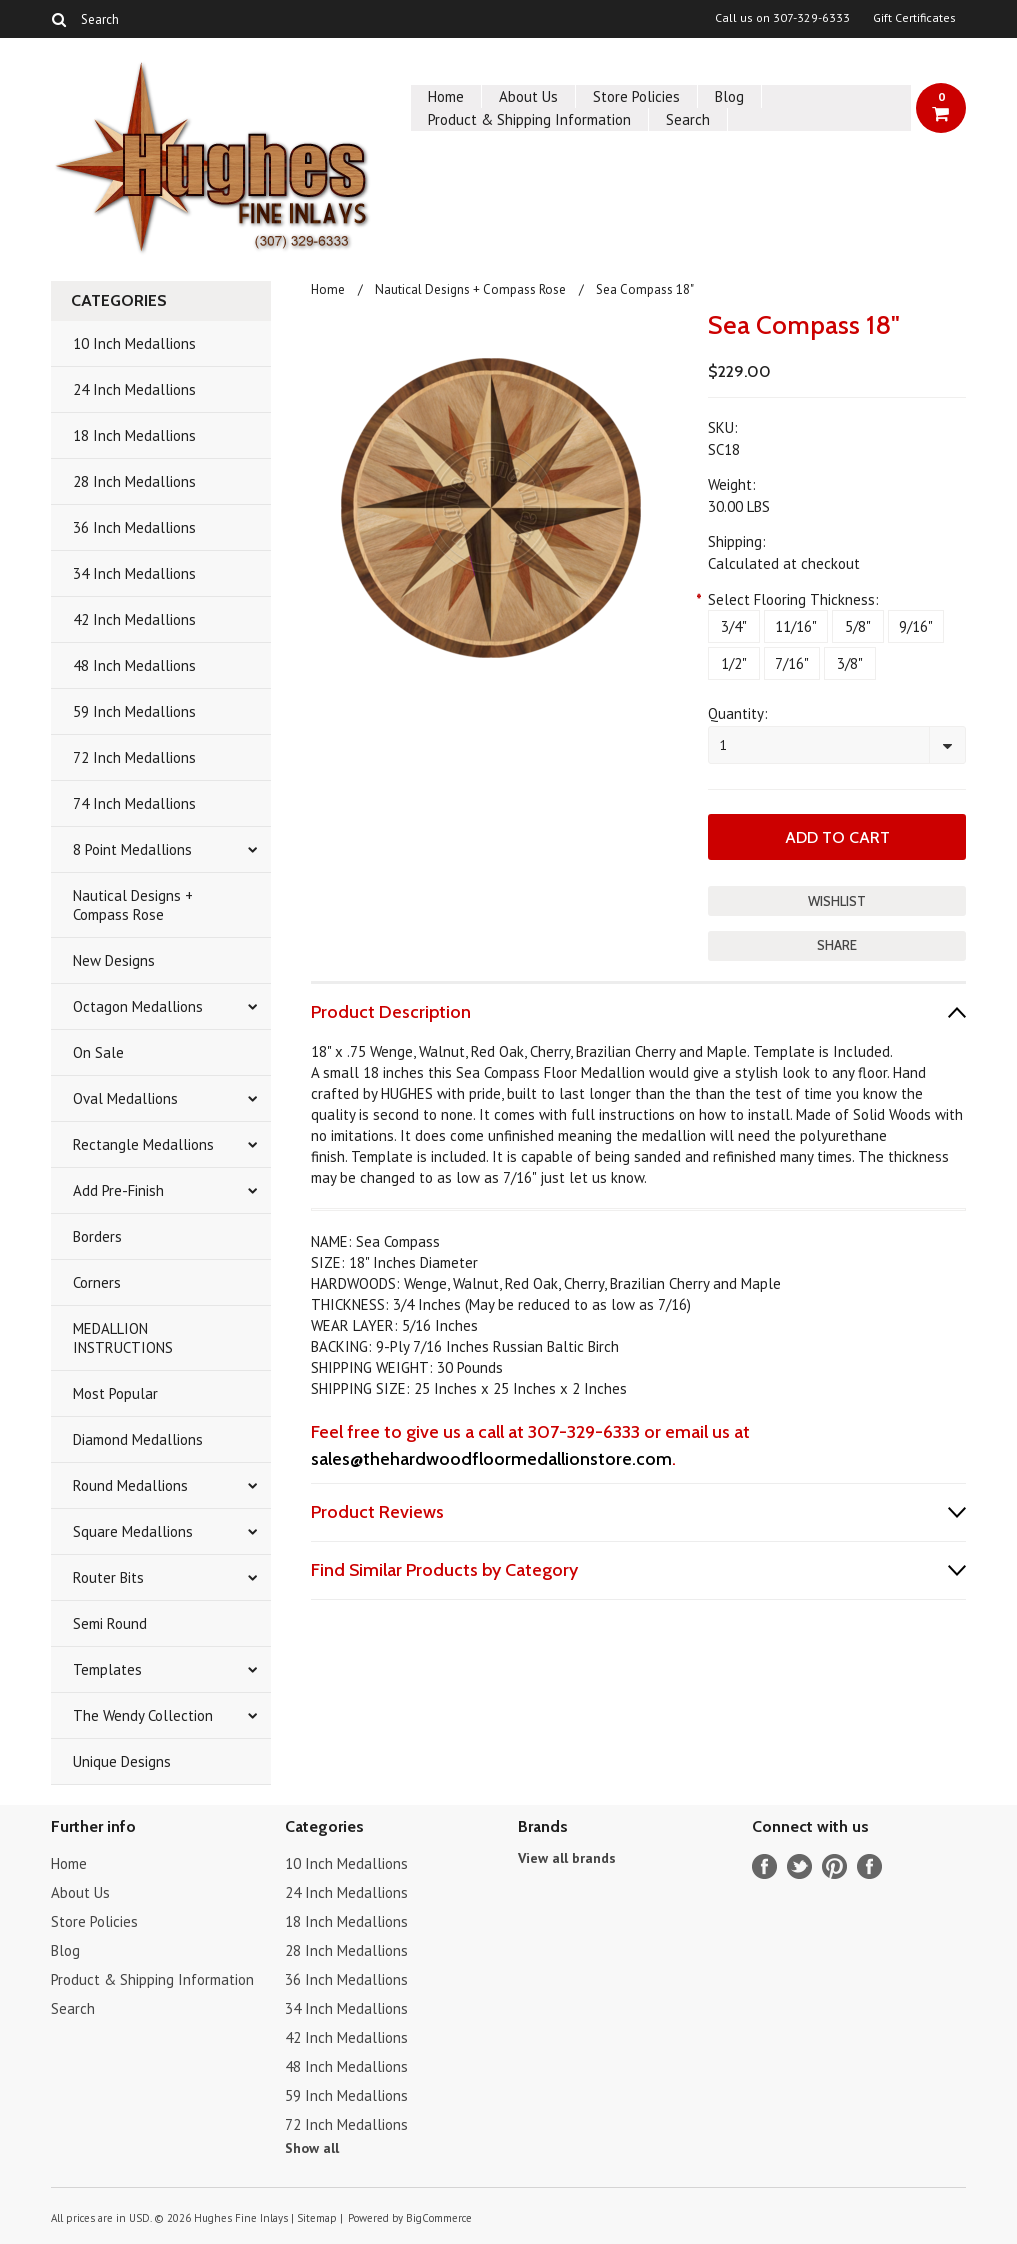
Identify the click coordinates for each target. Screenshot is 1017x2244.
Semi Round (110, 1623)
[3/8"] (850, 663)
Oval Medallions (125, 1098)
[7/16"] (792, 663)
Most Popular (115, 1393)
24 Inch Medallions (134, 389)
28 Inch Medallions (134, 481)
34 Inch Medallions (134, 573)
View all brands (567, 1858)
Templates (107, 1669)
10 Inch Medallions (134, 343)
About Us (528, 96)
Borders (97, 1236)
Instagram (869, 1866)
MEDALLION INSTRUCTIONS (123, 1338)
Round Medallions (130, 1485)
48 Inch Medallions (134, 665)
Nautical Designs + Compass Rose (133, 905)
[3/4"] (734, 626)
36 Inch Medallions (134, 527)
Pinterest (834, 1866)
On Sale (98, 1052)
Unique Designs (122, 1761)
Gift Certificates (914, 18)
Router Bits (108, 1577)
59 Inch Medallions (134, 711)
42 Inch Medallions (134, 619)
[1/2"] (734, 663)
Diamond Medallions (138, 1439)
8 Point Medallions (132, 849)
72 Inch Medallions (134, 757)
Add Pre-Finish (118, 1190)
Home (446, 96)
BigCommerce (439, 2218)
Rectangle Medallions (143, 1144)
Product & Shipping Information (529, 119)
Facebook (764, 1866)
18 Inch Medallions (134, 435)
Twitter (799, 1866)
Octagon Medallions (138, 1006)
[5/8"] (858, 626)
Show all (312, 2148)
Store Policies (636, 96)
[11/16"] (796, 626)
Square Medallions (133, 1531)
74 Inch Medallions (134, 803)
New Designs (114, 960)
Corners (97, 1282)
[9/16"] (916, 626)
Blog (729, 96)
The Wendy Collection (143, 1715)
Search (688, 119)
